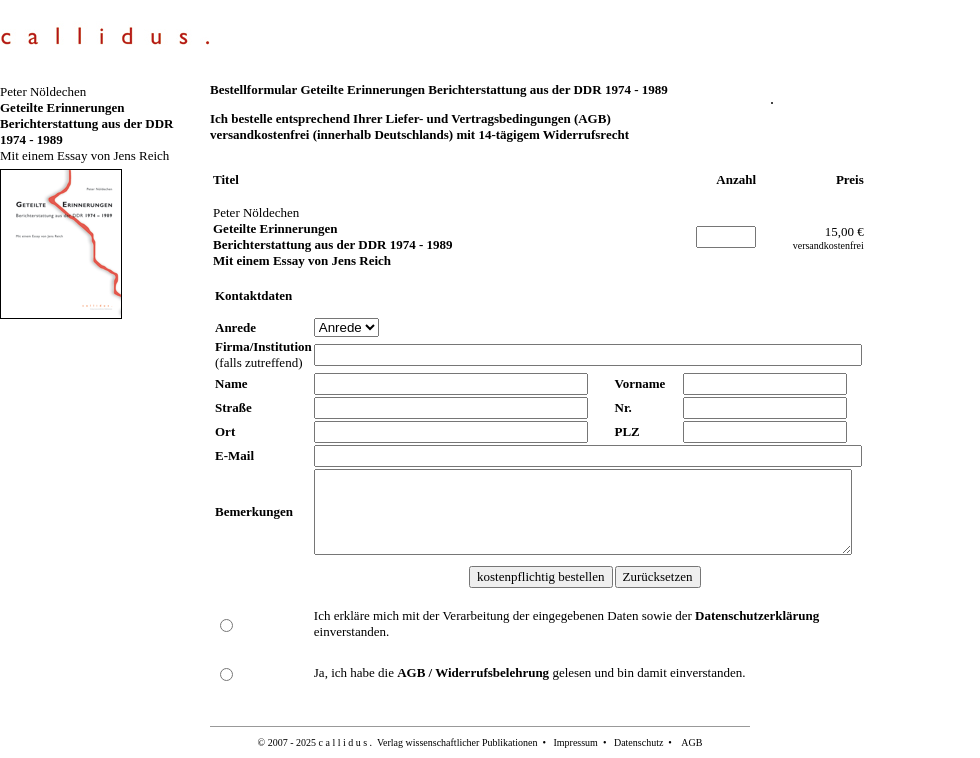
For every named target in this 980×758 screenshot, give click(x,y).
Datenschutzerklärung (757, 615)
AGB (691, 742)
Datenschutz (638, 742)
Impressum (575, 742)
